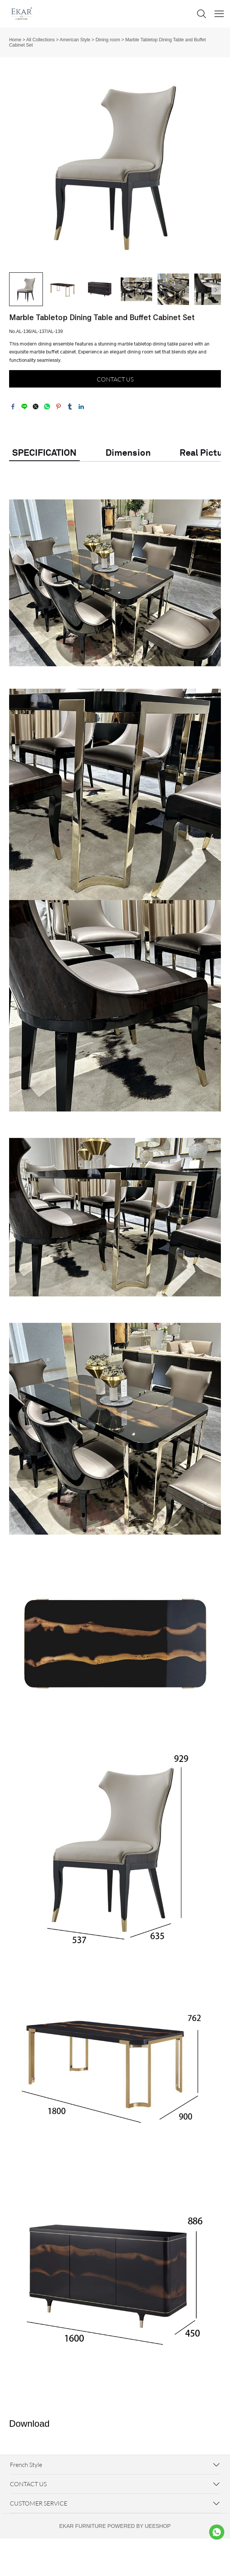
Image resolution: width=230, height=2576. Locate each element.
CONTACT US (115, 379)
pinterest (58, 406)
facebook (13, 406)
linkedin (81, 406)
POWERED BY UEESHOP (139, 2526)
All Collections (40, 39)
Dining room (108, 39)
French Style (26, 2464)
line (24, 406)
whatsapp (47, 406)
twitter (35, 406)
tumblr (70, 406)
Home (15, 39)
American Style (75, 39)
